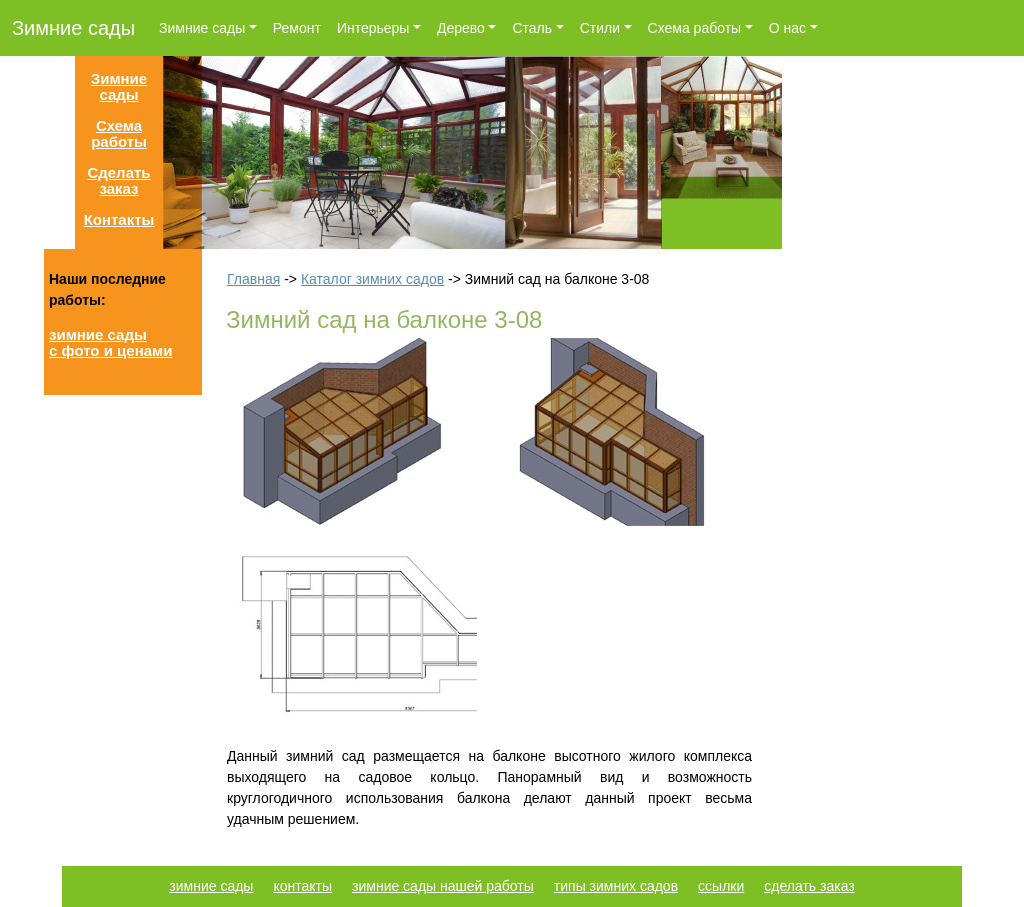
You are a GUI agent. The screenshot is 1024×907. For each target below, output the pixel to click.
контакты (302, 886)
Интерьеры (373, 28)
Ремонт (297, 28)
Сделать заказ (118, 181)
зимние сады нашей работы (443, 886)
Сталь (532, 28)
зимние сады (211, 886)
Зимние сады (73, 28)
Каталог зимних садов (372, 279)
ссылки (721, 886)
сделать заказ (809, 886)
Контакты (119, 220)
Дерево (461, 28)
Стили (600, 28)
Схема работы (695, 28)
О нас (787, 28)
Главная (253, 279)
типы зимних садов (616, 886)
